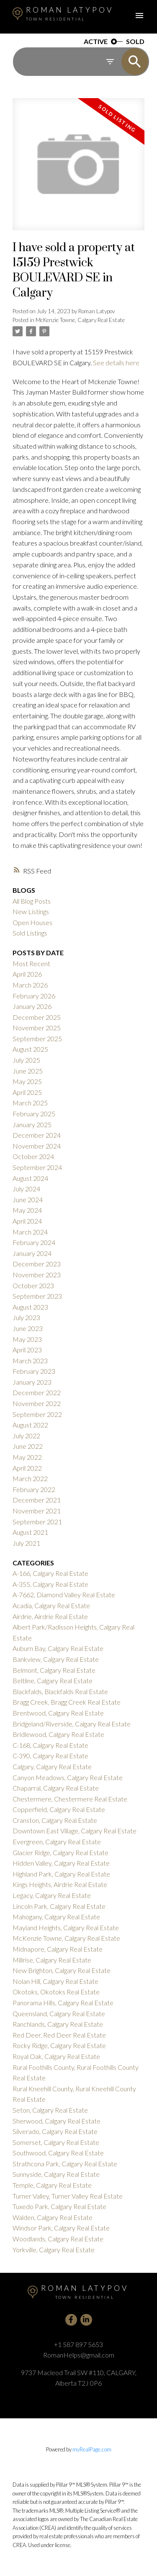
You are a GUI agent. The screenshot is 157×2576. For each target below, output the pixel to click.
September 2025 (37, 1038)
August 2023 (30, 1307)
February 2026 (34, 996)
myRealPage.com (91, 2449)
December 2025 (37, 1017)
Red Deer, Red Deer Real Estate (59, 2035)
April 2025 (27, 1092)
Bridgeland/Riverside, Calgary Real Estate (72, 1724)
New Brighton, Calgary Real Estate (62, 1970)
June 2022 (28, 1446)
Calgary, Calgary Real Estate (52, 1766)
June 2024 (28, 1200)
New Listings (31, 911)
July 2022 (26, 1436)
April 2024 (27, 1221)
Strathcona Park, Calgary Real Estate (65, 2164)
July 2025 (26, 1060)
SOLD (135, 42)
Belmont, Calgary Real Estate (54, 1670)
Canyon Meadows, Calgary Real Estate (68, 1777)
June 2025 (28, 1071)
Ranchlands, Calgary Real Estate (58, 2024)
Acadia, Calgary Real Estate (51, 1605)
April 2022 (27, 1468)
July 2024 (26, 1189)
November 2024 (37, 1146)
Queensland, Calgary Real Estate (59, 2013)
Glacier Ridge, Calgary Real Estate (60, 1852)
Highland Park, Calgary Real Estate (61, 1874)
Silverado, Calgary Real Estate (55, 2131)
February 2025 (34, 1114)
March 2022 (30, 1478)
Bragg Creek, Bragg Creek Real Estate (67, 1702)
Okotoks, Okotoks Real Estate (56, 1992)
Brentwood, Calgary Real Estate (58, 1713)
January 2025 (32, 1124)
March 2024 (30, 1232)
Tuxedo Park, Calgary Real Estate (59, 2206)
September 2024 (37, 1167)
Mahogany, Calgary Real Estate (56, 1917)
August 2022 (30, 1425)
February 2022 (34, 1489)
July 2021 (26, 1543)
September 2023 (37, 1296)
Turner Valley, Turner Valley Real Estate (68, 2196)
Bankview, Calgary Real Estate (56, 1659)
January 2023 (32, 1382)
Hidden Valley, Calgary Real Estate (61, 1863)
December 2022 (37, 1392)
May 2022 (27, 1457)
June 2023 (28, 1328)
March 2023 (30, 1361)
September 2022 (37, 1414)
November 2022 (37, 1403)
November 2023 (37, 1275)
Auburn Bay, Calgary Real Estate (58, 1648)
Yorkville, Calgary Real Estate (54, 2250)
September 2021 (37, 1522)
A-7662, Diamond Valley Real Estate (64, 1595)
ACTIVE (96, 42)
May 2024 (27, 1210)
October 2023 (33, 1285)
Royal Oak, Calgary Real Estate (56, 2056)
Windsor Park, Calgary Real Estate (61, 2228)
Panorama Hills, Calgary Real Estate (63, 2003)
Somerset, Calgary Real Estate (56, 2142)
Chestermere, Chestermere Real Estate (70, 1799)
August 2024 (30, 1178)
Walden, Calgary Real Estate (53, 2217)
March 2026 (30, 985)
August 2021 (30, 1532)
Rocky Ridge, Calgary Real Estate (59, 2045)
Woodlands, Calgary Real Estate (58, 2239)
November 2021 (37, 1511)
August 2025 (30, 1049)
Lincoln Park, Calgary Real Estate (59, 1906)
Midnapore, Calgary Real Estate (58, 1949)
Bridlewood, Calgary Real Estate (58, 1734)
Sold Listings (30, 933)
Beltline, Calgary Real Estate (53, 1680)
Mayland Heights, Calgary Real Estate (66, 1927)
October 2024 (33, 1156)
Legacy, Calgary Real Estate (52, 1895)
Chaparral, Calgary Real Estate (56, 1788)
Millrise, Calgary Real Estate (52, 1960)
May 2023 (27, 1339)
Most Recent (31, 963)
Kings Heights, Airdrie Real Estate (60, 1884)
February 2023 (34, 1371)
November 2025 (37, 1028)
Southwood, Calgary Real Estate (58, 2153)
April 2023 (27, 1350)
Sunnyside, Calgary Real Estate (56, 2174)
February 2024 (34, 1242)
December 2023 (37, 1264)
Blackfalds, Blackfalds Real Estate (60, 1691)
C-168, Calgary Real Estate (50, 1745)
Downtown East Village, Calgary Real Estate (74, 1831)
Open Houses (32, 922)
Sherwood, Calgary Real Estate (56, 2121)
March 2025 (30, 1103)
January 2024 (32, 1253)
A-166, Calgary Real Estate (50, 1573)
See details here (116, 363)
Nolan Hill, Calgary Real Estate (55, 1981)
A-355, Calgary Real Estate (50, 1584)
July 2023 (26, 1317)
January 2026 (32, 1006)
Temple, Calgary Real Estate (52, 2185)
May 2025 (27, 1081)
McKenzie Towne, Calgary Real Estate (80, 320)
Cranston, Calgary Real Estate (55, 1820)
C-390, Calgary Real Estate (50, 1756)
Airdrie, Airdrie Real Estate (50, 1616)
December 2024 (37, 1135)
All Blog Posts (32, 901)
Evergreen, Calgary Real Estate (57, 1842)
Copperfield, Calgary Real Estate (59, 1809)
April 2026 (27, 974)
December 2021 (37, 1500)
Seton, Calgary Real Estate (50, 2110)
